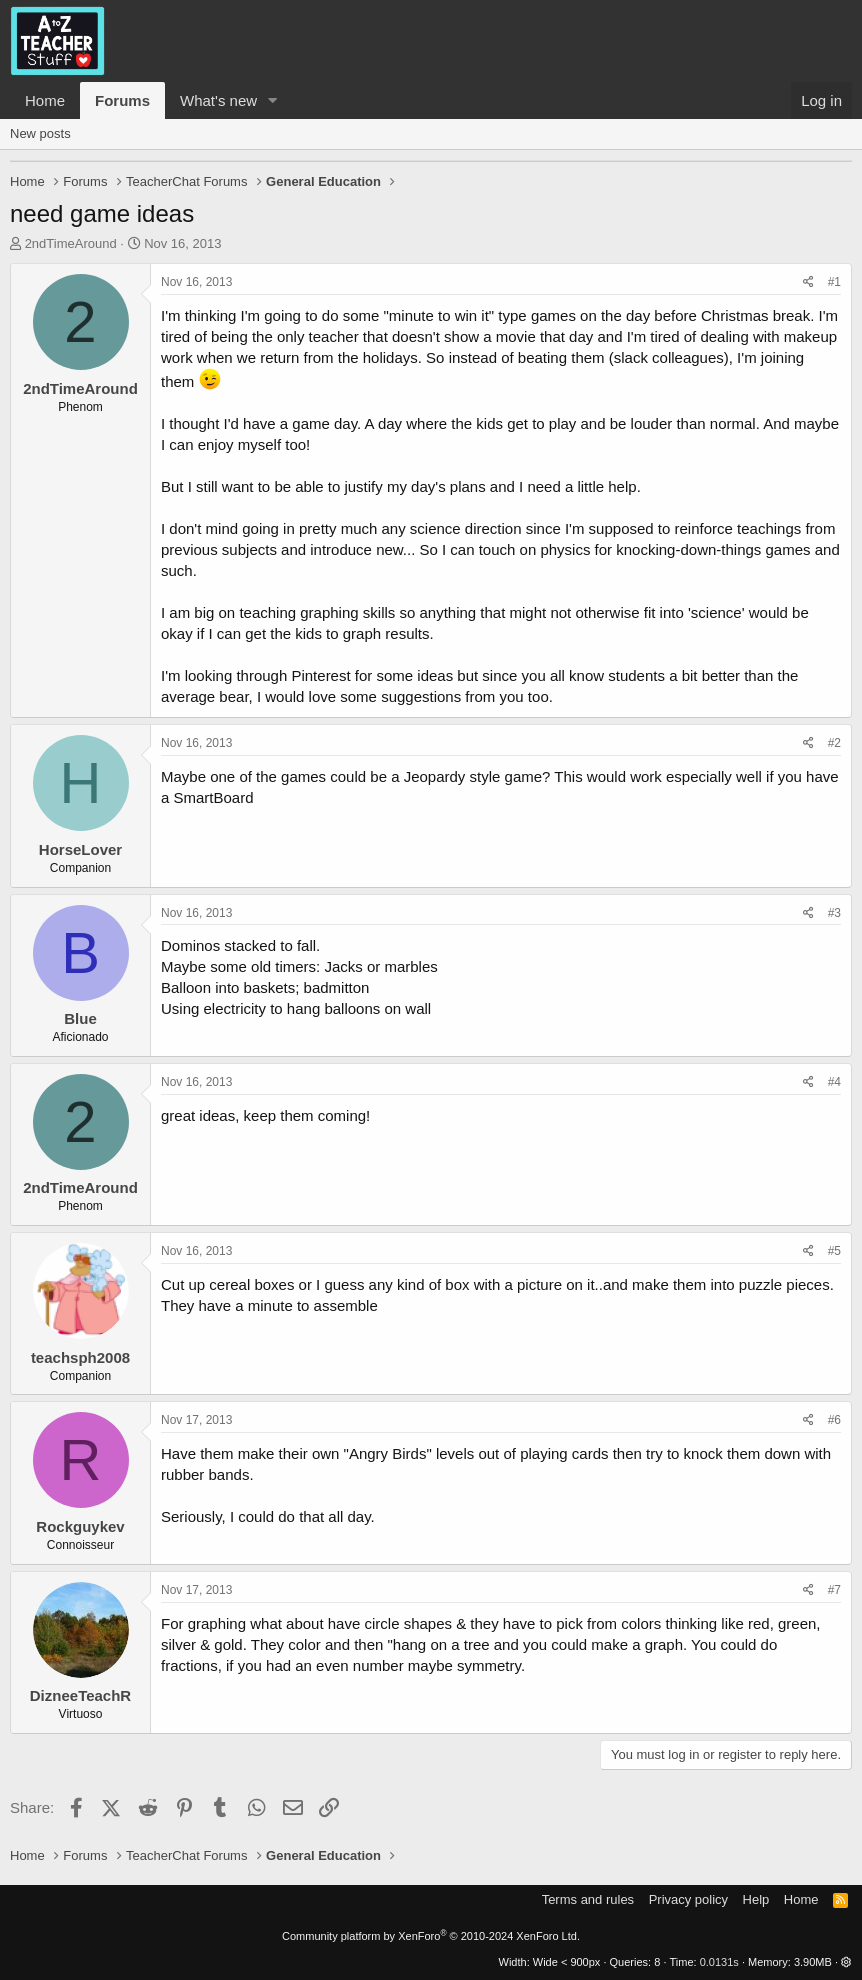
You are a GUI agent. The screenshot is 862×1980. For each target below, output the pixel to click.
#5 (834, 1251)
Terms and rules (588, 1899)
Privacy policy (688, 1899)
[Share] (808, 282)
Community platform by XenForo (431, 1936)
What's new (218, 100)
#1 (834, 282)
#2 (834, 743)
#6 (834, 1420)
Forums (122, 100)
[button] (273, 100)
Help (756, 1899)
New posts (40, 133)
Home (45, 100)
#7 (834, 1590)
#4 (834, 1082)
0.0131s (719, 1962)
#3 (834, 913)
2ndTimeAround (71, 243)
